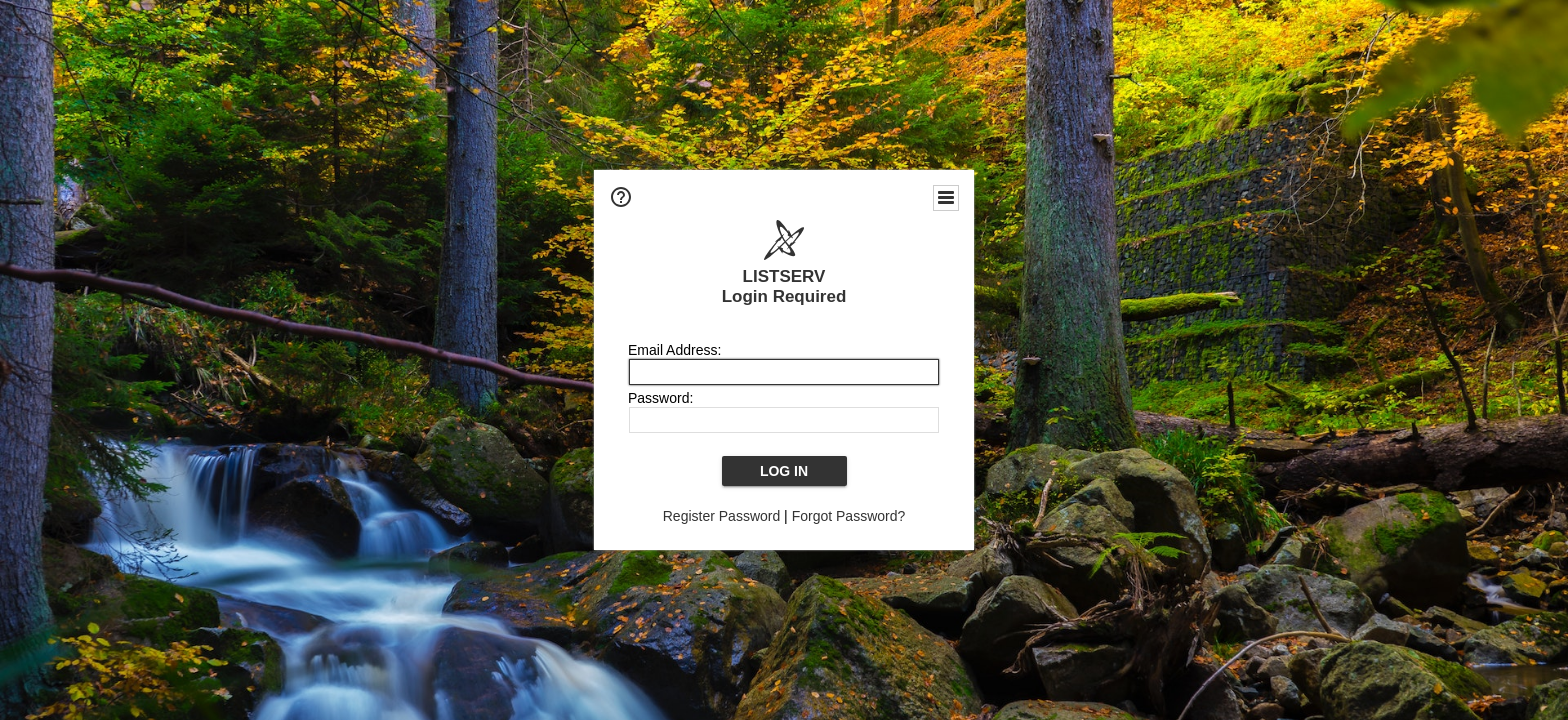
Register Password (722, 516)
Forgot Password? (849, 516)
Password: (660, 398)
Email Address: (674, 350)
